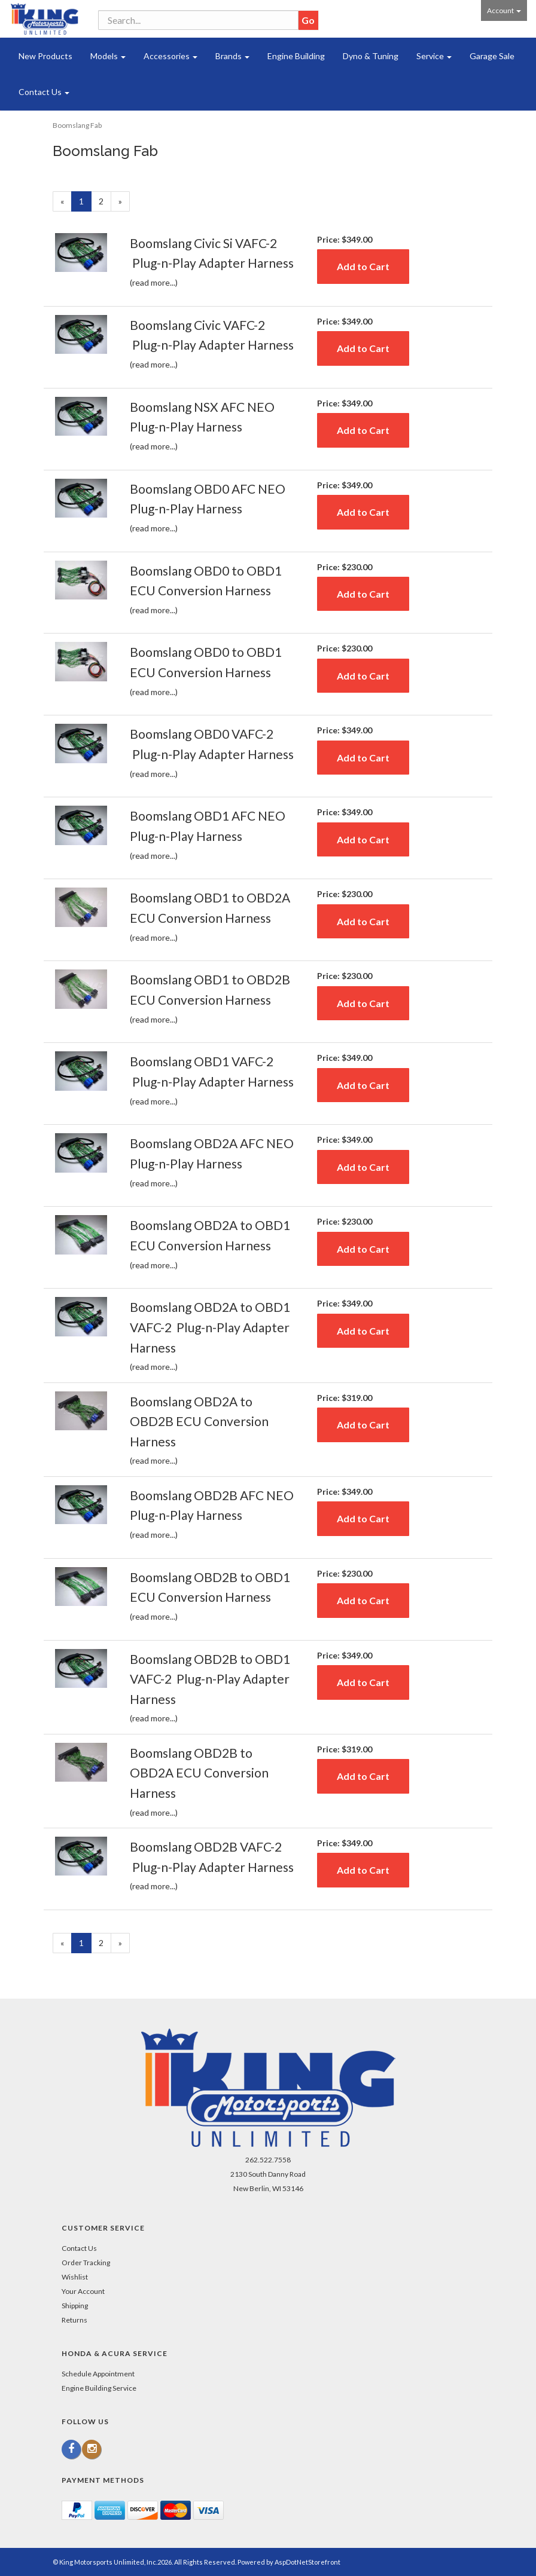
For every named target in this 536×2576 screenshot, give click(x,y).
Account (504, 10)
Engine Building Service (99, 2388)
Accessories (170, 56)
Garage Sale (492, 56)
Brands (232, 56)
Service (434, 56)
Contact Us (44, 92)
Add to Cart (363, 266)
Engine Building (296, 56)
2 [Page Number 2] (105, 200)
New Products (45, 56)
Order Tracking (86, 2262)
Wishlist (75, 2276)
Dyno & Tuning (370, 56)
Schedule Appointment (98, 2373)
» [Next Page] (124, 203)
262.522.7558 (268, 2159)
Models (108, 56)
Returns (74, 2319)
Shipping (75, 2305)
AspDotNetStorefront (307, 2562)
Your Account (83, 2291)
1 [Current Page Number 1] (85, 203)
